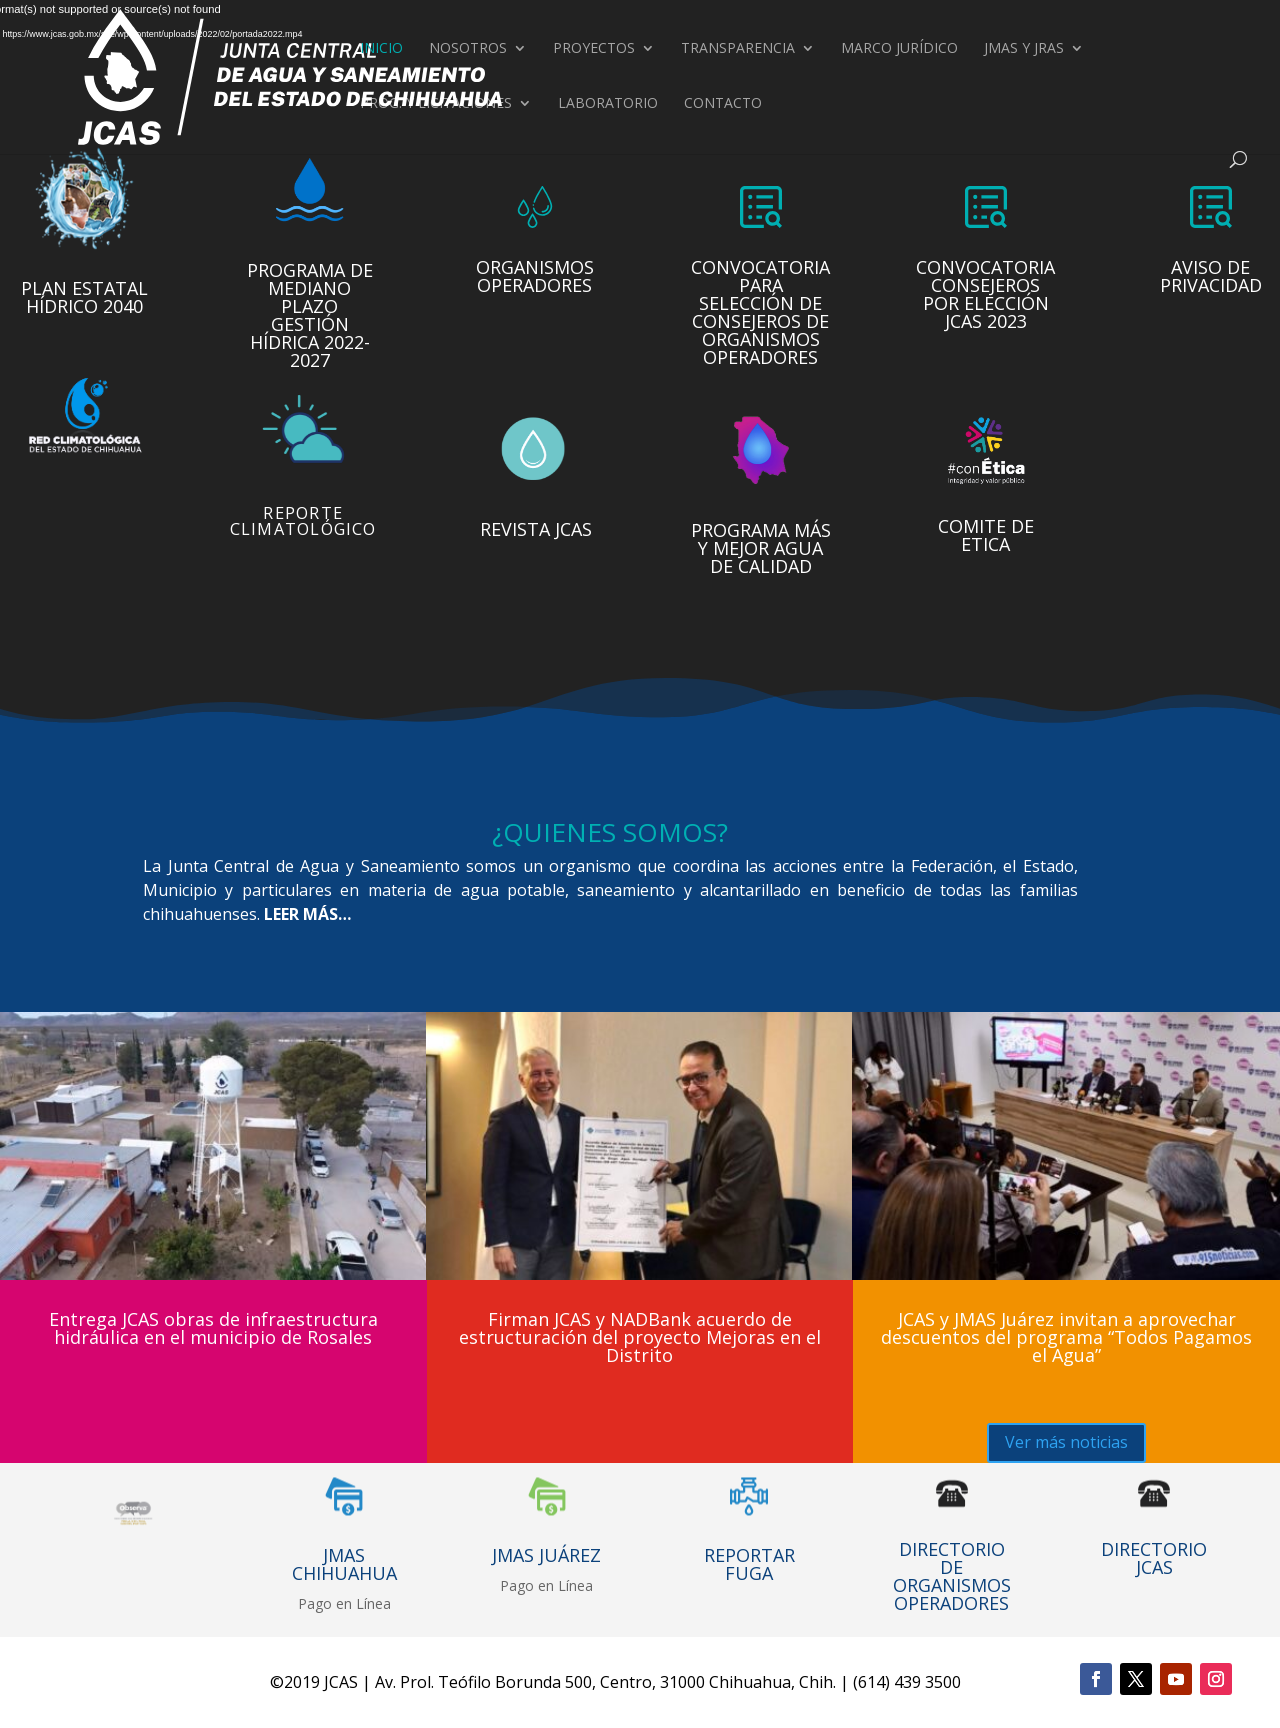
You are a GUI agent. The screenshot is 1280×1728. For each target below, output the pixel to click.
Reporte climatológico (303, 514)
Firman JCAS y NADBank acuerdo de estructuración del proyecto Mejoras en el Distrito (640, 1337)
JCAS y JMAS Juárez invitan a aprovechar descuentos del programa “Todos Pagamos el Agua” (1066, 1337)
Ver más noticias (1066, 1442)
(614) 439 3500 (907, 1682)
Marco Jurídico (899, 49)
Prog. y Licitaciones (436, 104)
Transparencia (738, 49)
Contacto (723, 104)
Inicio (381, 49)
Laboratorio (608, 104)
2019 (302, 1682)
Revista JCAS (535, 523)
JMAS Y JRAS (1024, 49)
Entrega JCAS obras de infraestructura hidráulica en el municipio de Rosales (213, 1328)
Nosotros (468, 49)
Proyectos (594, 49)
